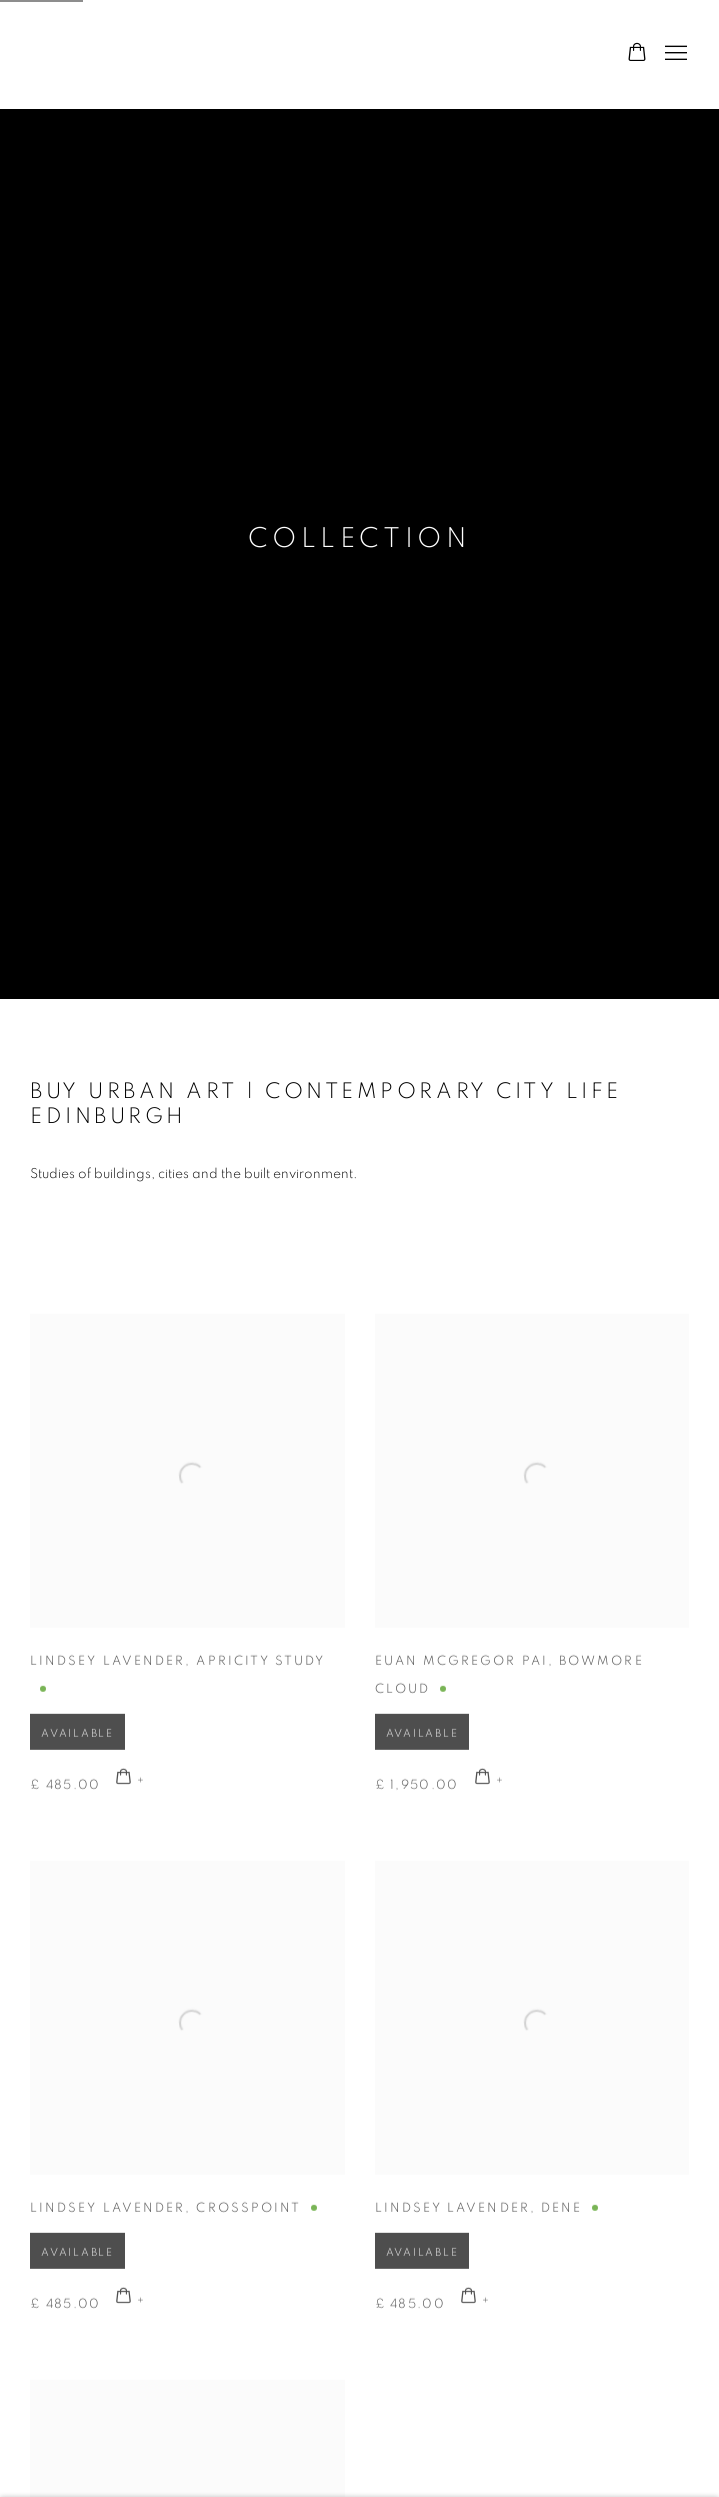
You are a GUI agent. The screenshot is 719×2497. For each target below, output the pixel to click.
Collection (360, 539)
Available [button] (77, 1756)
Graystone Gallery (130, 54)
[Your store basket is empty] (637, 54)
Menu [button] (674, 54)
